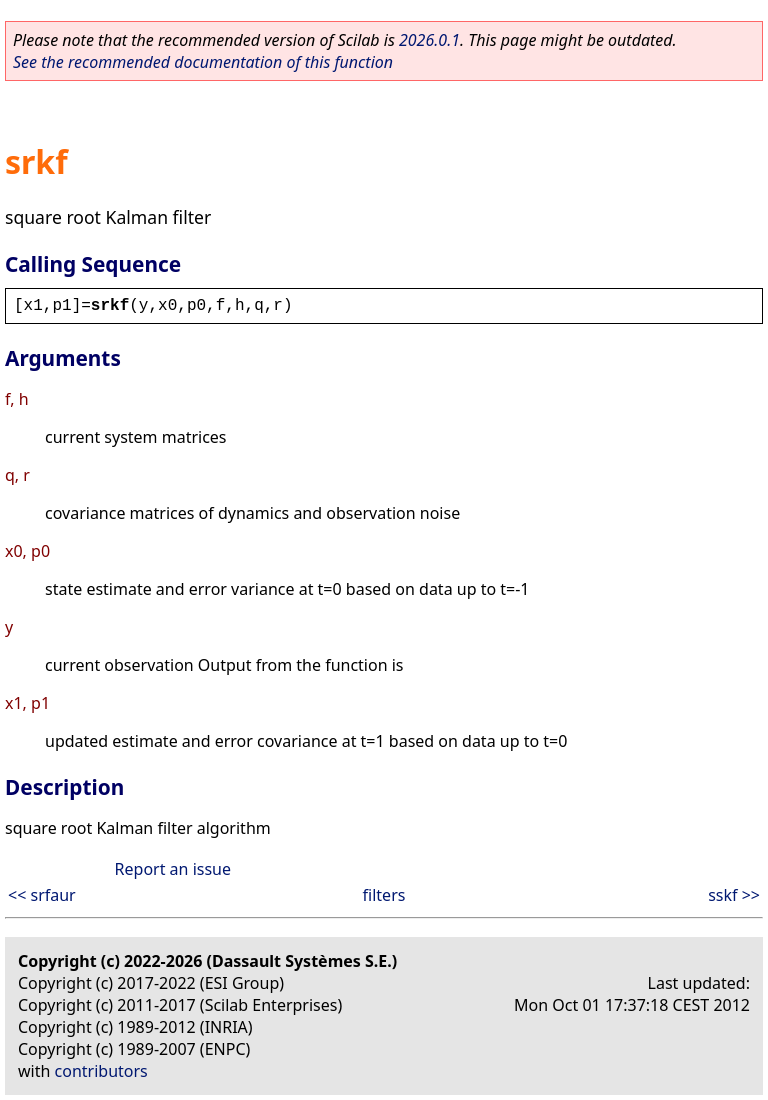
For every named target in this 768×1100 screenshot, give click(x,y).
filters (384, 895)
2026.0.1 (429, 40)
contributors (101, 1071)
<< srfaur (42, 895)
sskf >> (734, 895)
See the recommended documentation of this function (203, 62)
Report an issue (173, 869)
